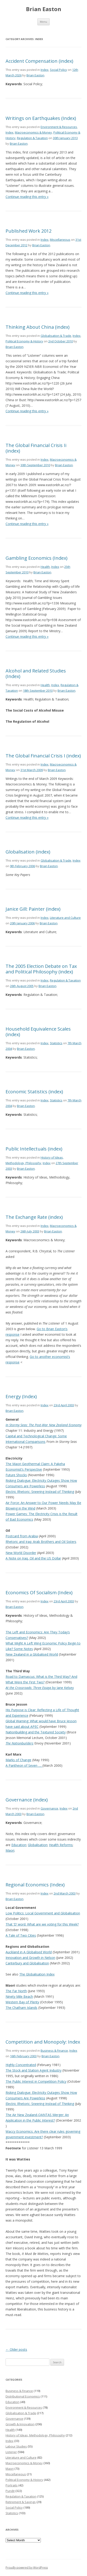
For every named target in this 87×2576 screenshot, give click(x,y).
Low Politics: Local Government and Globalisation (43, 1913)
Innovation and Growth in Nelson (30, 1957)
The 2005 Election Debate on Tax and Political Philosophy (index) (41, 969)
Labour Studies (16, 2446)
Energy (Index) (21, 1396)
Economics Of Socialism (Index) (39, 1592)
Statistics (56, 1043)
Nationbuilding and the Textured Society (36, 1732)
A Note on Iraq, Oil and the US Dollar (33, 1558)
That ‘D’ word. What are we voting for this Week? (42, 1924)
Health (45, 567)
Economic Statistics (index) (34, 1091)
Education (18, 1845)
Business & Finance (54, 2050)
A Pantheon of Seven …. (24, 1765)
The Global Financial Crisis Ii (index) (36, 448)
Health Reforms (61, 1845)
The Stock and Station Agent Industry (33, 2070)
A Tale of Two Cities (21, 1935)
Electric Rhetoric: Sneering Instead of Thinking (40, 1491)
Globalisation (37, 1845)
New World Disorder (21, 1553)
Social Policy (58, 70)
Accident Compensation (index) (39, 61)
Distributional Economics (23, 2396)
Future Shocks (16, 1475)
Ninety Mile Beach (19, 1996)
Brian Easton (43, 9)
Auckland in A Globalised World (29, 1952)
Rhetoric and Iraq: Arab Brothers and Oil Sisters (41, 1541)
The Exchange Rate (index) (34, 1217)
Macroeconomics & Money (33, 132)
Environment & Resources (59, 127)
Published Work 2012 (29, 231)
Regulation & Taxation (32, 138)
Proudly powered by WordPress (27, 2568)
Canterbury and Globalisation (27, 1963)
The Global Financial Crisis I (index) (43, 756)
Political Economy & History (24, 341)
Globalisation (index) (28, 852)
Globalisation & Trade (56, 336)
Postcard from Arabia (22, 1536)
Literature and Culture (65, 918)
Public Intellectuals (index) (34, 1149)
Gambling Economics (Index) (37, 558)
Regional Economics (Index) (35, 1885)
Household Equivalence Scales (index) (38, 1032)
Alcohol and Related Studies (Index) (36, 673)
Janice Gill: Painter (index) (33, 909)
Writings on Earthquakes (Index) (41, 118)
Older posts (16, 2349)
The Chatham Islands (21, 2007)
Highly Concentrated (21, 2065)
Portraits (12, 2485)
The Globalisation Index (37, 1974)
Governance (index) (27, 1800)
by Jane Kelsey (40, 1687)
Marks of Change (18, 1760)
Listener (11, 2452)
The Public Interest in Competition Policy (36, 2081)
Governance (49, 1808)
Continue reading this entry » (27, 196)
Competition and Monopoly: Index (43, 2042)
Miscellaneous (60, 240)
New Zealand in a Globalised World (32, 1654)
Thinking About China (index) (38, 327)
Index (44, 70)
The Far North (16, 1991)
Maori (10, 1850)
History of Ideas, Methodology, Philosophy (35, 2435)
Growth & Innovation (20, 2424)
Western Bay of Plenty (22, 2002)
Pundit (10, 2491)
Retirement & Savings (21, 2502)
